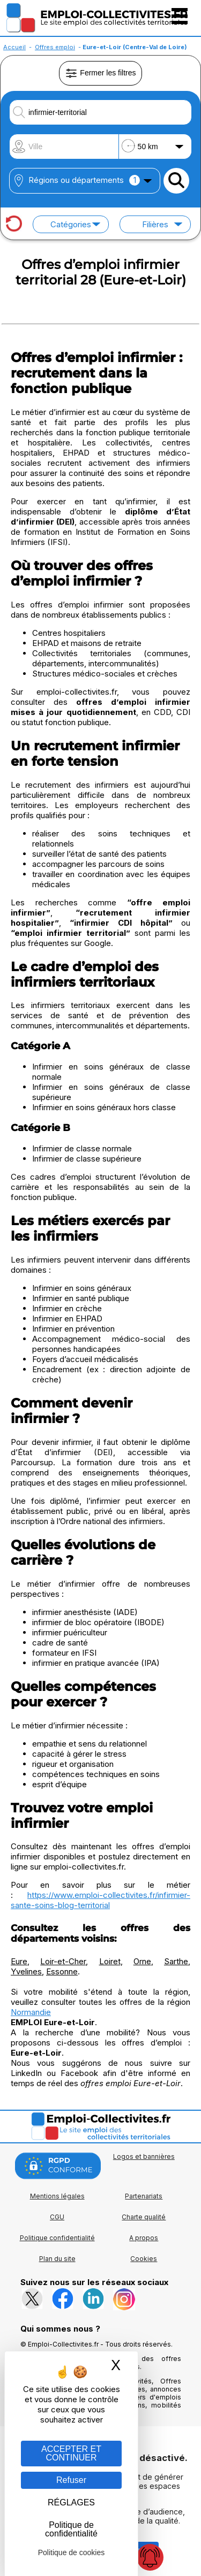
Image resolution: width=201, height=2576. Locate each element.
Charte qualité (144, 2217)
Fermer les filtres (100, 73)
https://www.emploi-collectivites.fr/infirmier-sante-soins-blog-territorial (100, 1900)
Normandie (31, 2012)
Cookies (143, 2259)
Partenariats (143, 2196)
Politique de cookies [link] (71, 2552)
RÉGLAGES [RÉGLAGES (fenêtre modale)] (71, 2502)
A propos (143, 2238)
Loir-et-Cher (63, 1961)
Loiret (110, 1961)
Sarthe (176, 1961)
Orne (142, 1961)
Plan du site (57, 2259)
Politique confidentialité (57, 2238)
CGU (57, 2217)
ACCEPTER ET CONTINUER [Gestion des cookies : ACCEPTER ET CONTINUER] (71, 2453)
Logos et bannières (144, 2156)
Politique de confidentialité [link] (71, 2529)
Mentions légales (57, 2196)
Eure (19, 1961)
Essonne (62, 1971)
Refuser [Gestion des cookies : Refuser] (71, 2480)
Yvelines (26, 1971)
